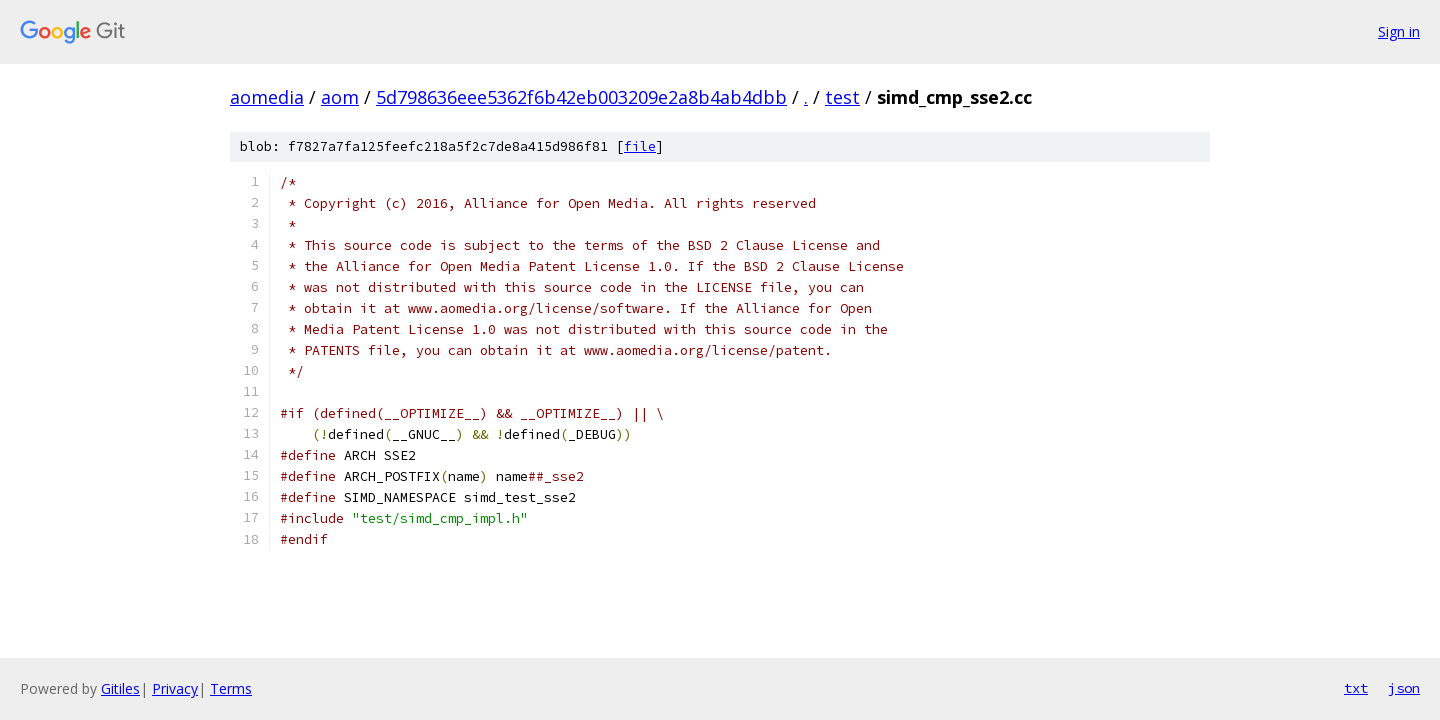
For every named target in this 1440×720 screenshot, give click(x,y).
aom (340, 97)
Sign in (1399, 31)
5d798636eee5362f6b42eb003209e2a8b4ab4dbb (581, 97)
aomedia (267, 97)
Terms (231, 688)
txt (1356, 688)
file (640, 146)
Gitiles (120, 688)
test (842, 97)
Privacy (175, 688)
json (1404, 688)
